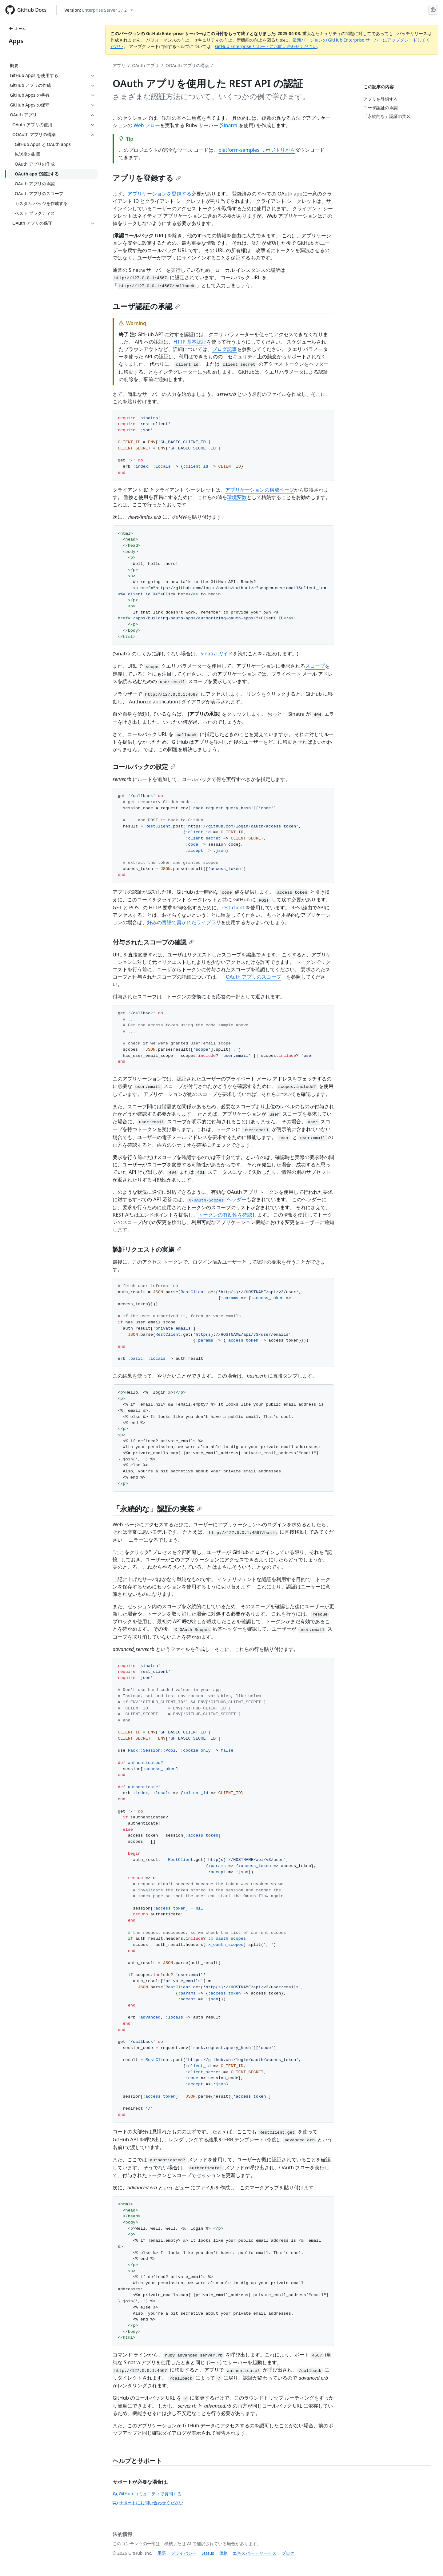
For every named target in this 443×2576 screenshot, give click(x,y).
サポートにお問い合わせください (148, 2503)
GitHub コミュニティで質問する (147, 2494)
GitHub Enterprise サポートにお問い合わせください (266, 46)
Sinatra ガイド (217, 653)
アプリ (119, 65)
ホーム (17, 28)
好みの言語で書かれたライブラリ (184, 922)
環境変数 (237, 497)
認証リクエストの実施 (147, 1249)
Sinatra (229, 125)
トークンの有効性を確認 (225, 1214)
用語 (161, 2553)
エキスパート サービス (255, 2553)
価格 (223, 2553)
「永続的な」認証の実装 (157, 1508)
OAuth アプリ (145, 65)
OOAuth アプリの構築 (187, 65)
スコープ (315, 665)
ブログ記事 (224, 349)
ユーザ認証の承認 (146, 306)
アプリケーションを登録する (159, 193)
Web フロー (147, 125)
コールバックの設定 (144, 767)
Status (208, 2553)
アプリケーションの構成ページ (259, 489)
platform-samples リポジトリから (256, 150)
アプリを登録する (147, 178)
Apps (16, 41)
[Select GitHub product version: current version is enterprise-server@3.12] (99, 10)
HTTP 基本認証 (190, 341)
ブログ (287, 2553)
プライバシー (184, 2553)
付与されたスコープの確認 (153, 942)
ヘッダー (216, 1199)
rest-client (233, 907)
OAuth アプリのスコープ (253, 976)
